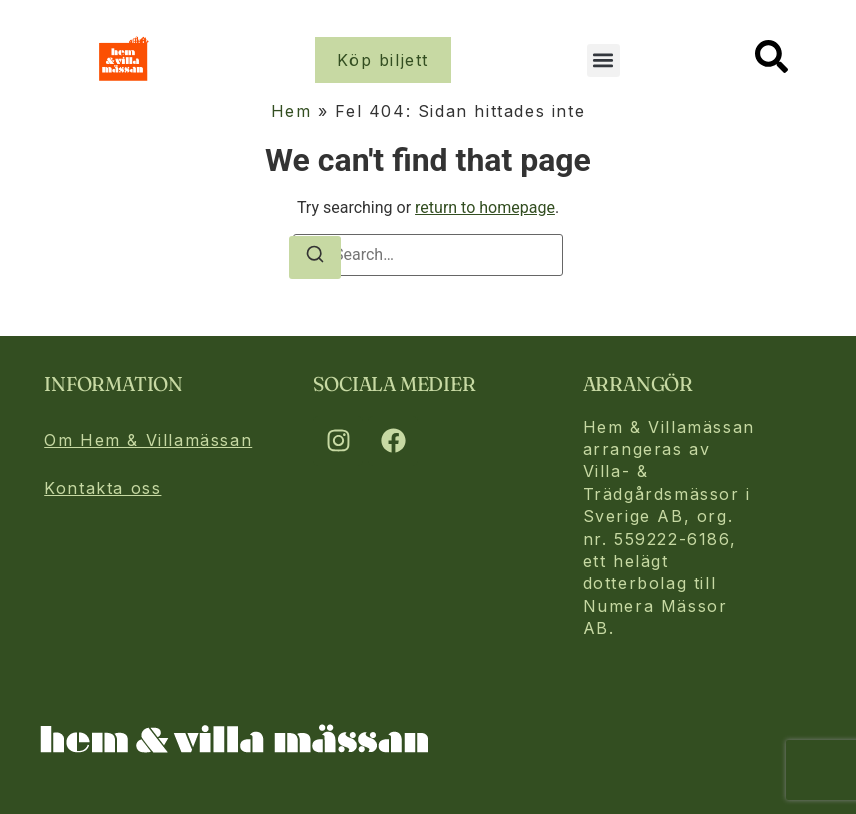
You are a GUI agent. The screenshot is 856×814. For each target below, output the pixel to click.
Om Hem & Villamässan (148, 440)
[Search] (315, 257)
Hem (291, 111)
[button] (603, 60)
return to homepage (485, 207)
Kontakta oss (102, 488)
